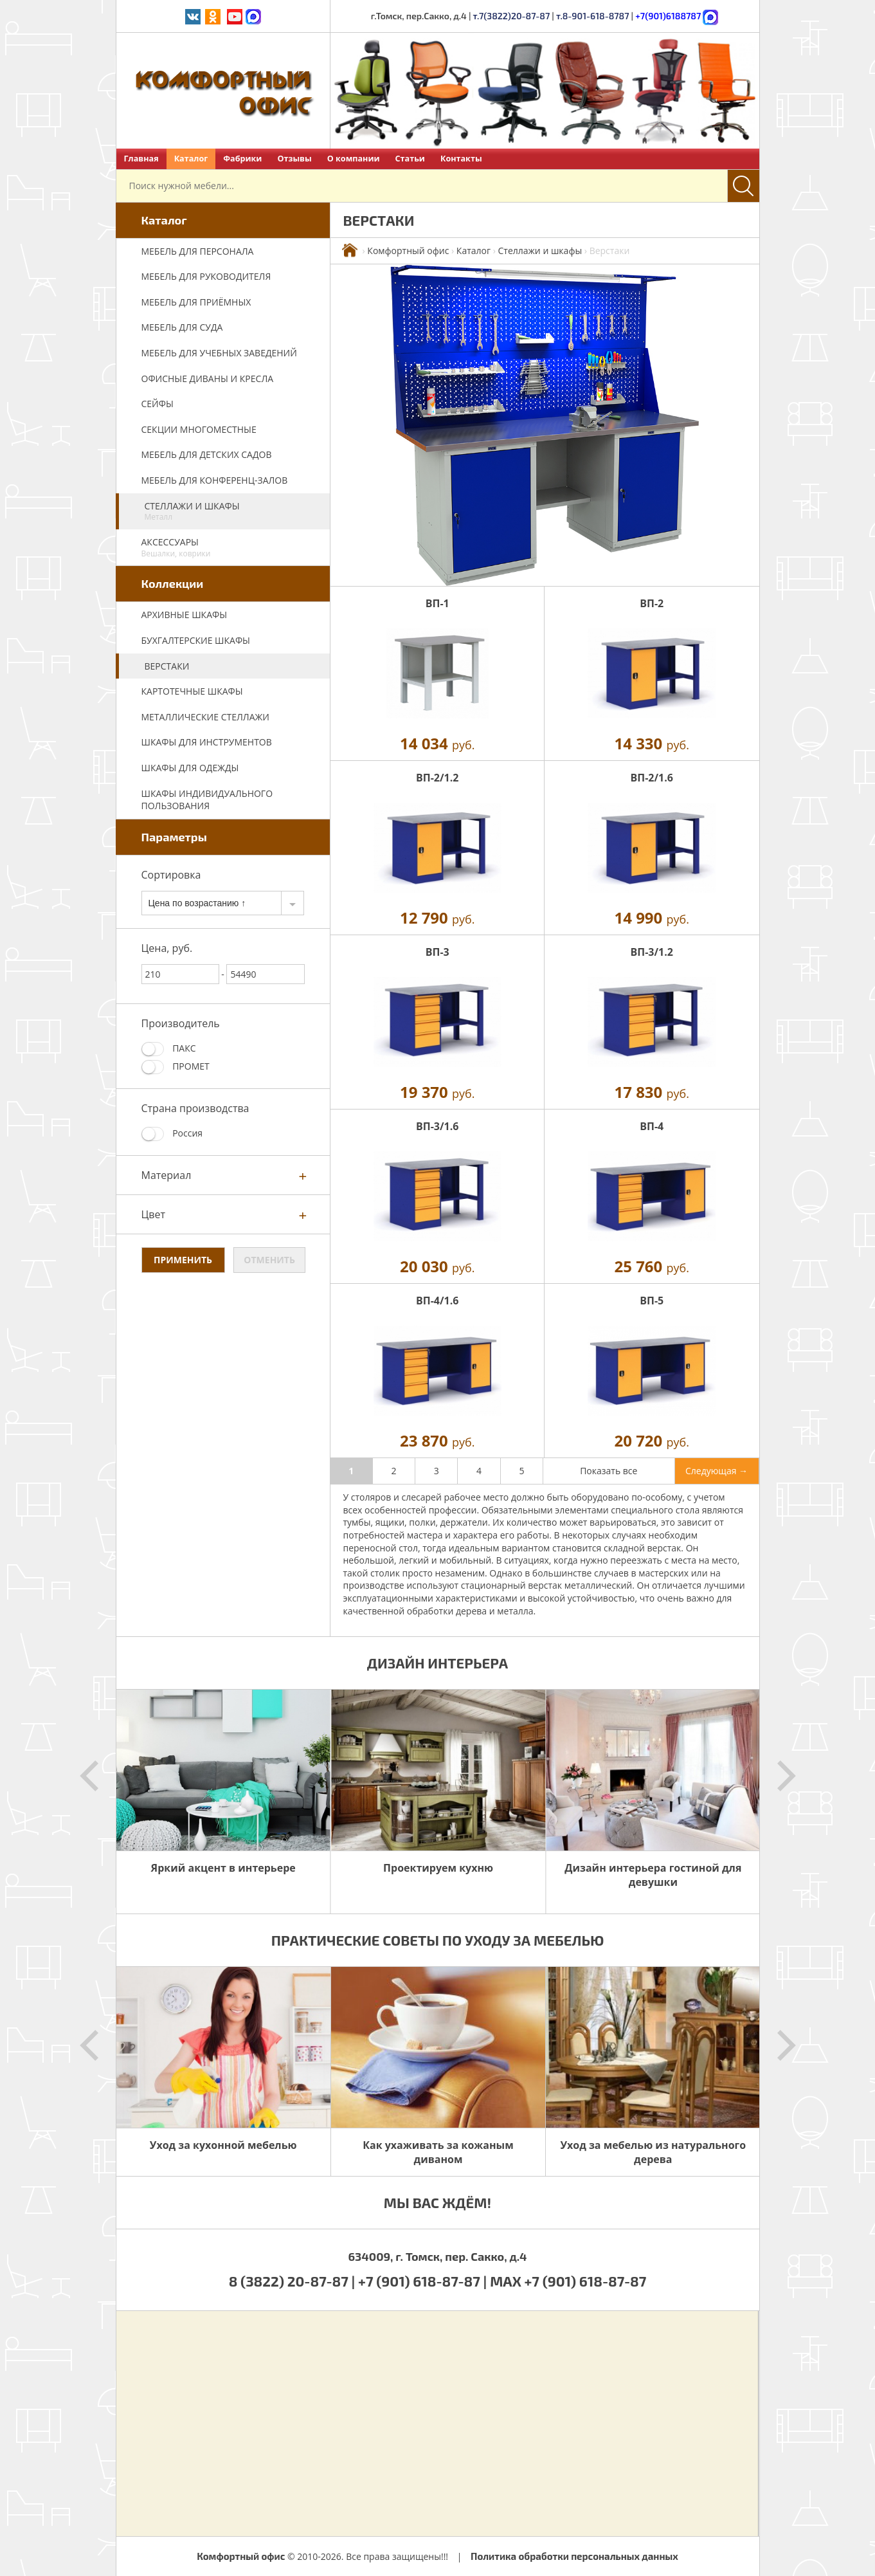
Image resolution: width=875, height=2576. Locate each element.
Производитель (180, 1023)
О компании (353, 158)
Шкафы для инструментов (206, 742)
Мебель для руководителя (206, 276)
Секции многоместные (199, 429)
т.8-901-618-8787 (592, 15)
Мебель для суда (182, 327)
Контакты (461, 158)
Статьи (410, 158)
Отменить (269, 1260)
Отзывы (294, 158)
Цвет (153, 1214)
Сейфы (157, 403)
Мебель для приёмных (196, 302)
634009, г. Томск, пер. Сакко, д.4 (437, 2256)
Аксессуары (229, 547)
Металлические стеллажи (205, 717)
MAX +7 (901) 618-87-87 (568, 2280)
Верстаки (167, 666)
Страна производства (195, 1108)
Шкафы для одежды (190, 768)
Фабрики (242, 158)
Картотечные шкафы (192, 691)
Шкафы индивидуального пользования (207, 799)
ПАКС (168, 1049)
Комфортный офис (408, 250)
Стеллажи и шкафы (231, 511)
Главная (141, 158)
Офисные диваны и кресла (207, 378)
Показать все (608, 1471)
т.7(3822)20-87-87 (511, 15)
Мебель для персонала (197, 251)
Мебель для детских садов (206, 454)
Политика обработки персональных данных (574, 2556)
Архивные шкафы (184, 614)
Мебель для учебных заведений (219, 353)
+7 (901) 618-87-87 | (422, 2280)
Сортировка (171, 874)
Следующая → (716, 1471)
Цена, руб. (167, 948)
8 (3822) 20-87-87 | (293, 2280)
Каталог (191, 158)
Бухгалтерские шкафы (195, 640)
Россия (172, 1134)
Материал (166, 1175)
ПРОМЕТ (175, 1067)
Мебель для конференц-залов (214, 480)
